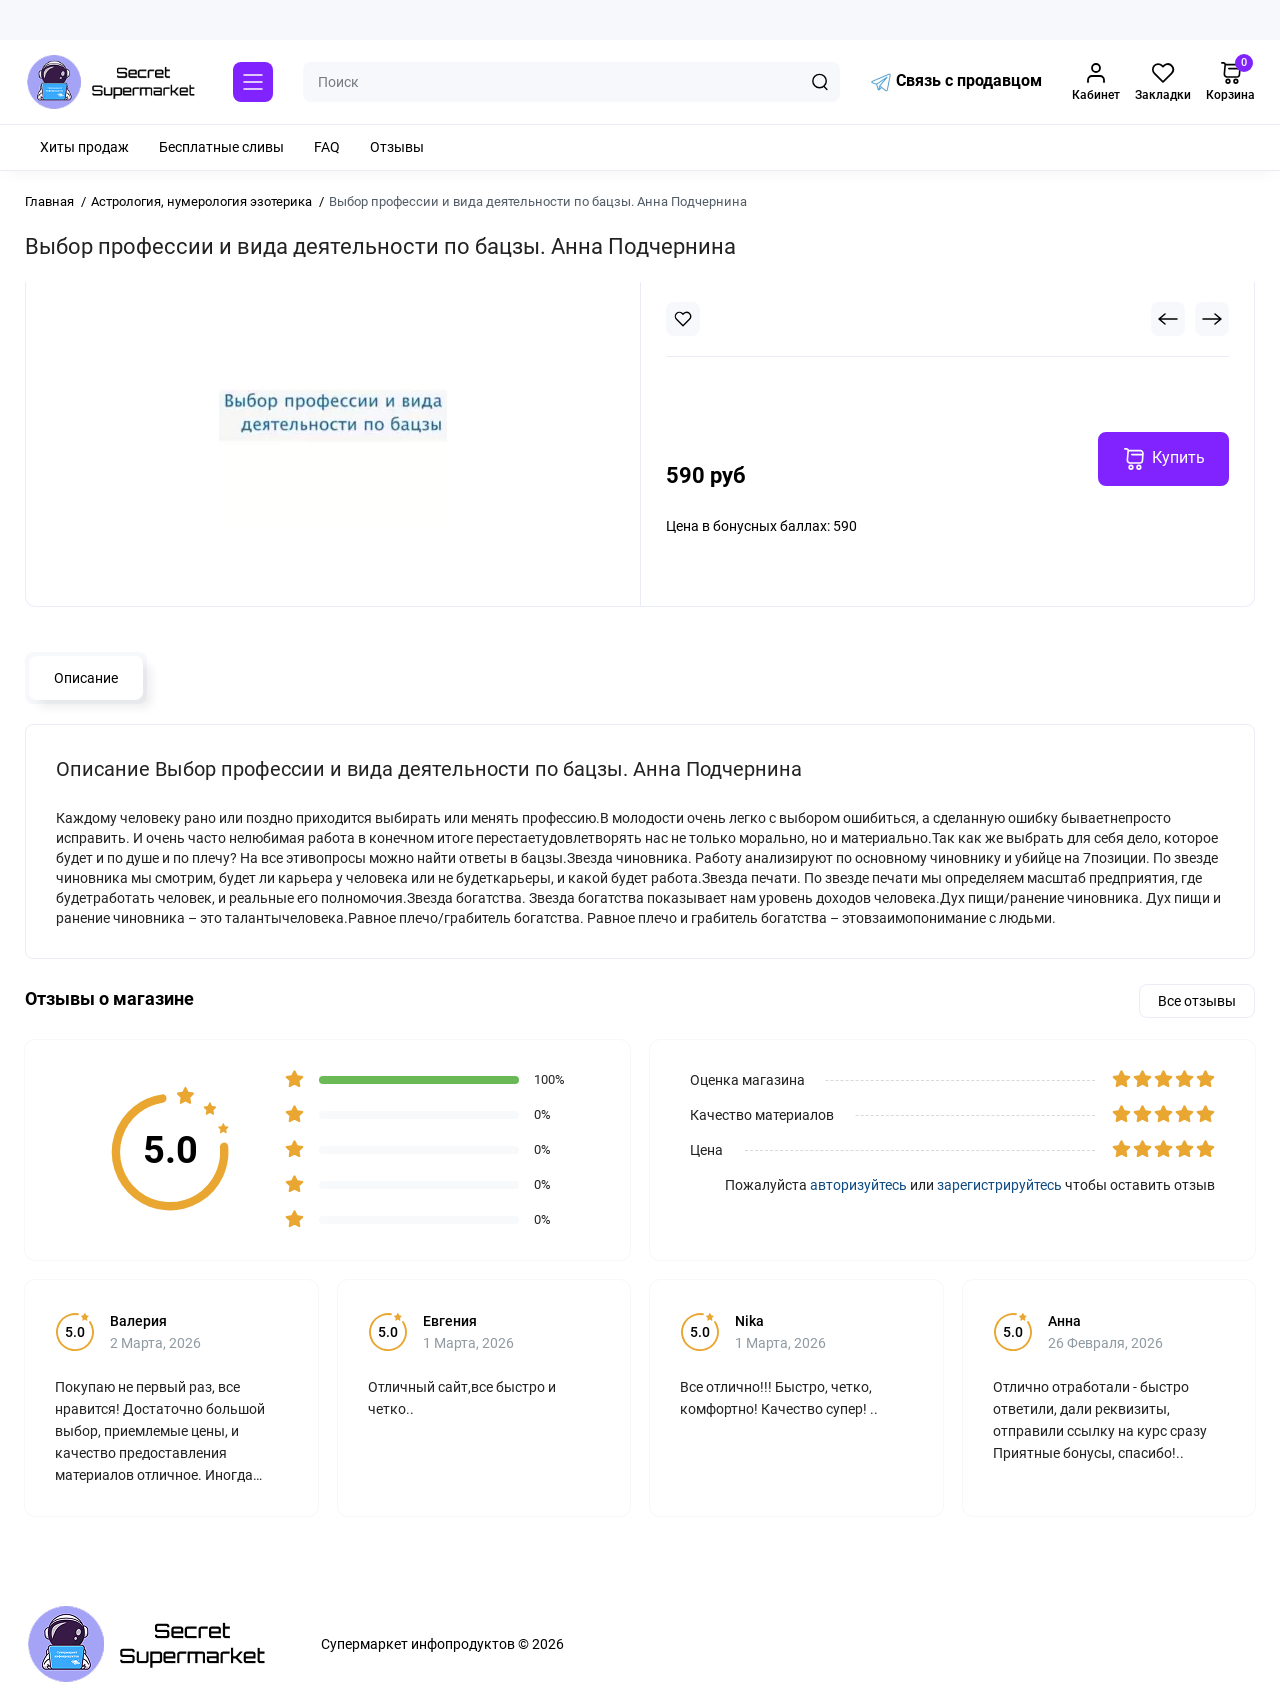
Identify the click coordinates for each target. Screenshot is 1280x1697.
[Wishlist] (683, 319)
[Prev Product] (1168, 319)
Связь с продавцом (956, 82)
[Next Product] (1212, 319)
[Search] (820, 82)
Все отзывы (1197, 1001)
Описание (86, 678)
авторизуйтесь (858, 1185)
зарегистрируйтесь (999, 1185)
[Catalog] (253, 82)
